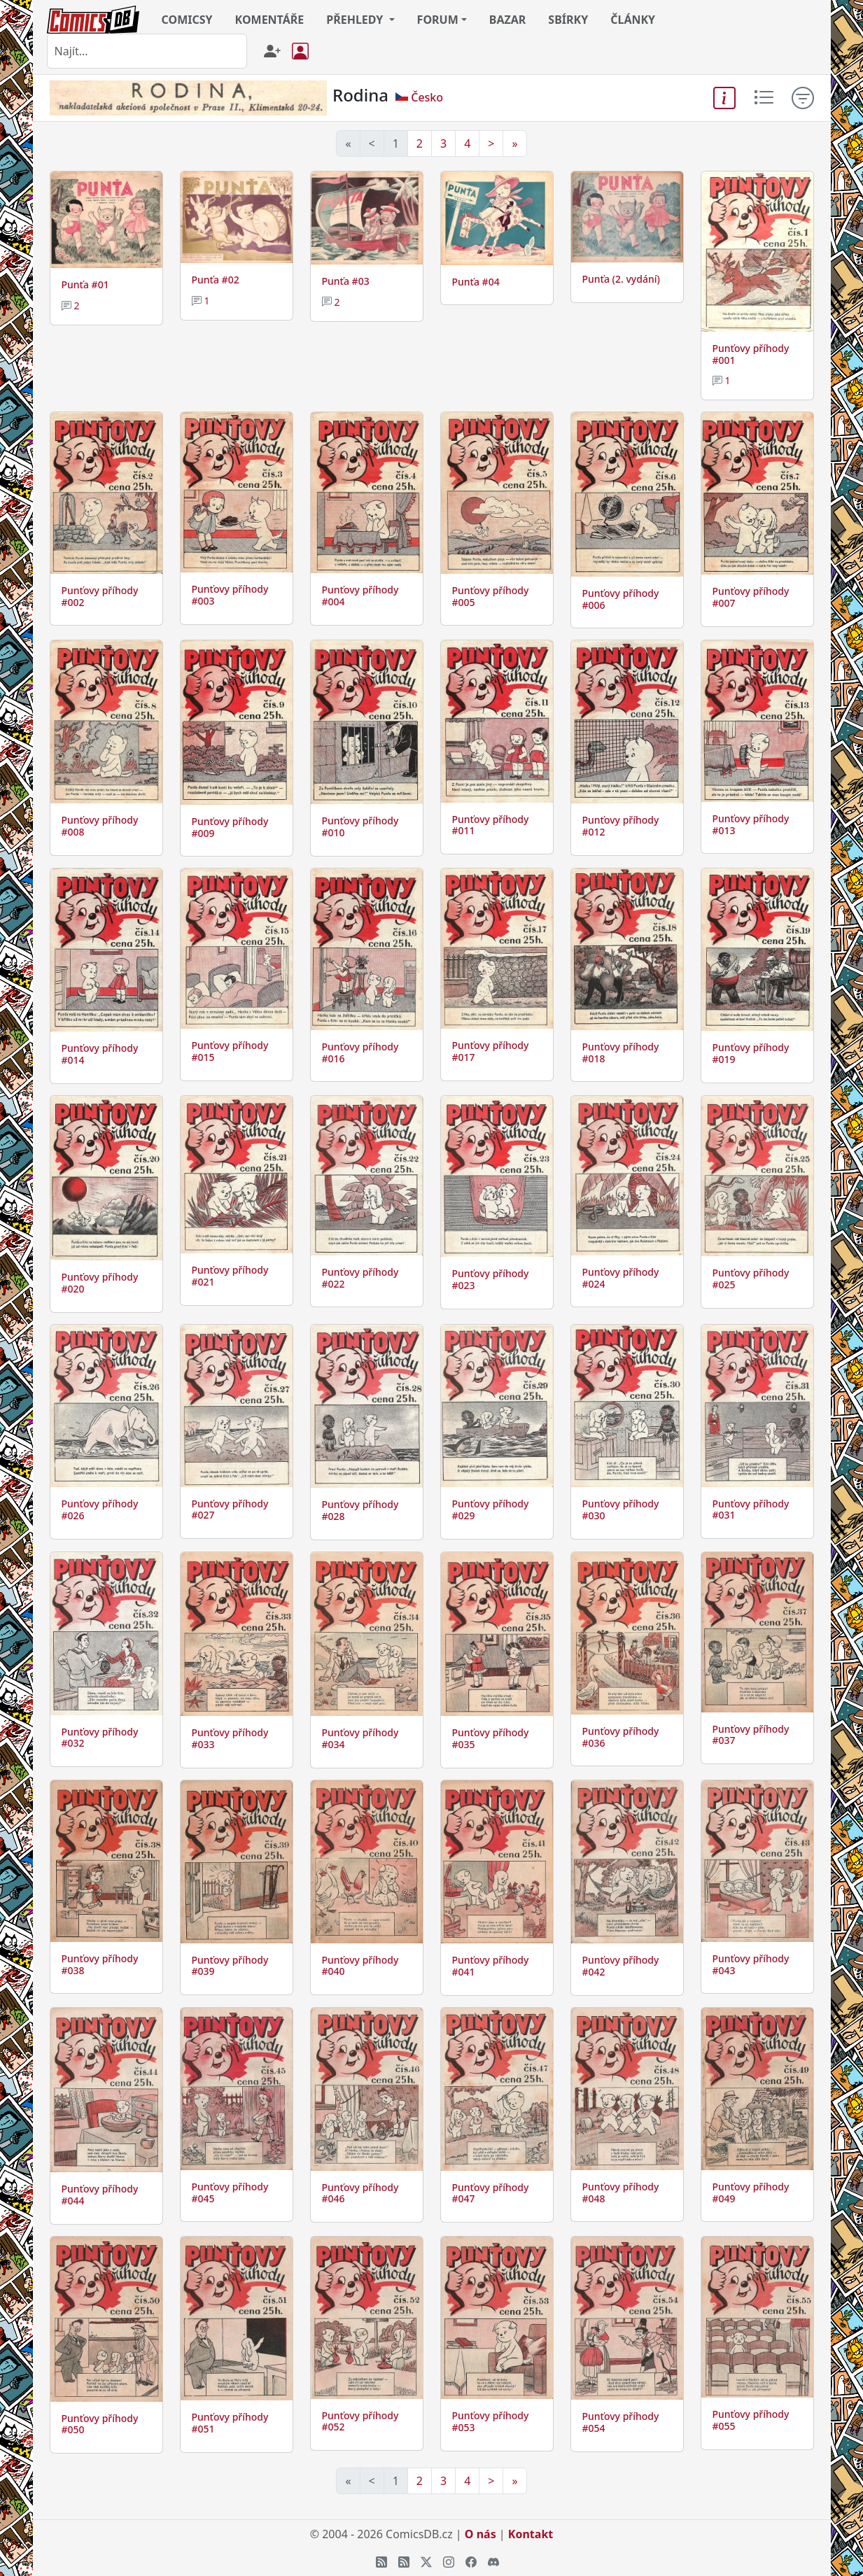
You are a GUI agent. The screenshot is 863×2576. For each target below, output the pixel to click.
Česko (427, 97)
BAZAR (507, 19)
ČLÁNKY (632, 19)
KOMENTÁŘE (269, 19)
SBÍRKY (568, 19)
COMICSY (187, 19)
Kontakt (530, 2534)
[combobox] (147, 51)
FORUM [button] (437, 19)
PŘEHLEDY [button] (356, 19)
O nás (480, 2534)
